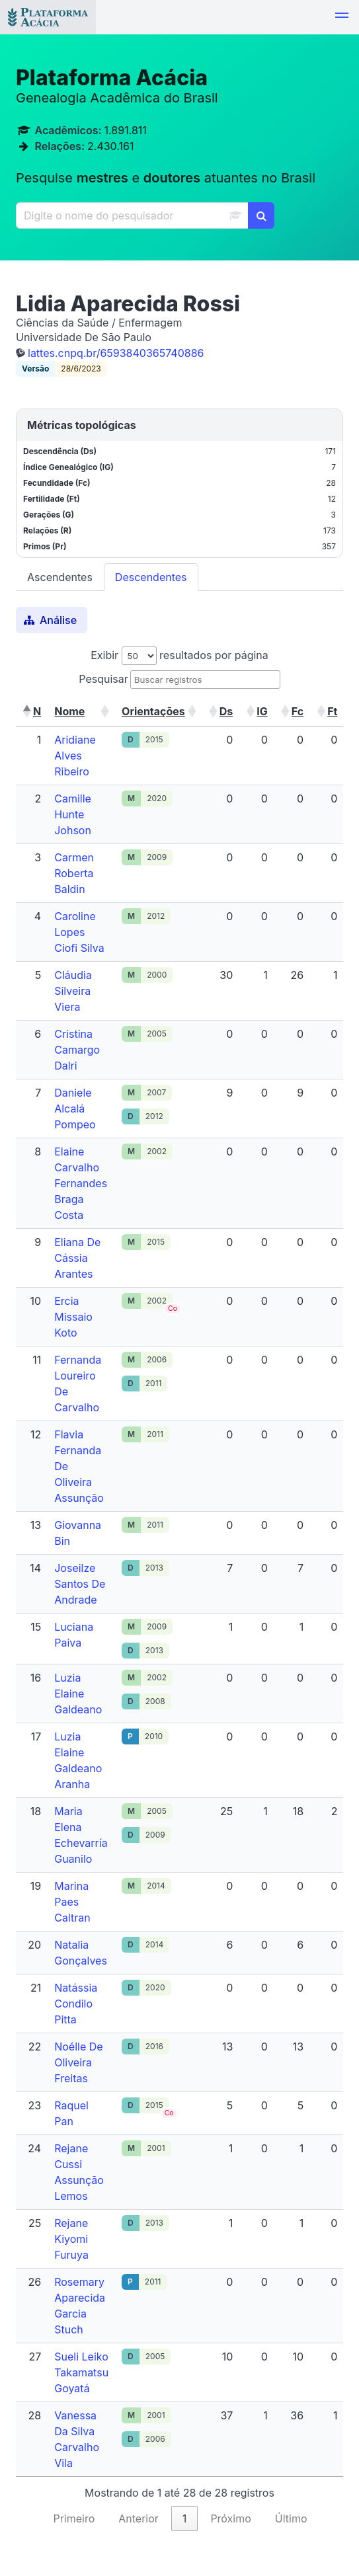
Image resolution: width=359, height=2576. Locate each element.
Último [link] (291, 2518)
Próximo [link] (230, 2518)
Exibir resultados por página (179, 655)
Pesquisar (103, 678)
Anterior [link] (138, 2518)
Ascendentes (60, 577)
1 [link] (184, 2518)
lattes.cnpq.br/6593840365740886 (116, 353)
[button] (342, 17)
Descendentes (151, 577)
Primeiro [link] (74, 2518)
